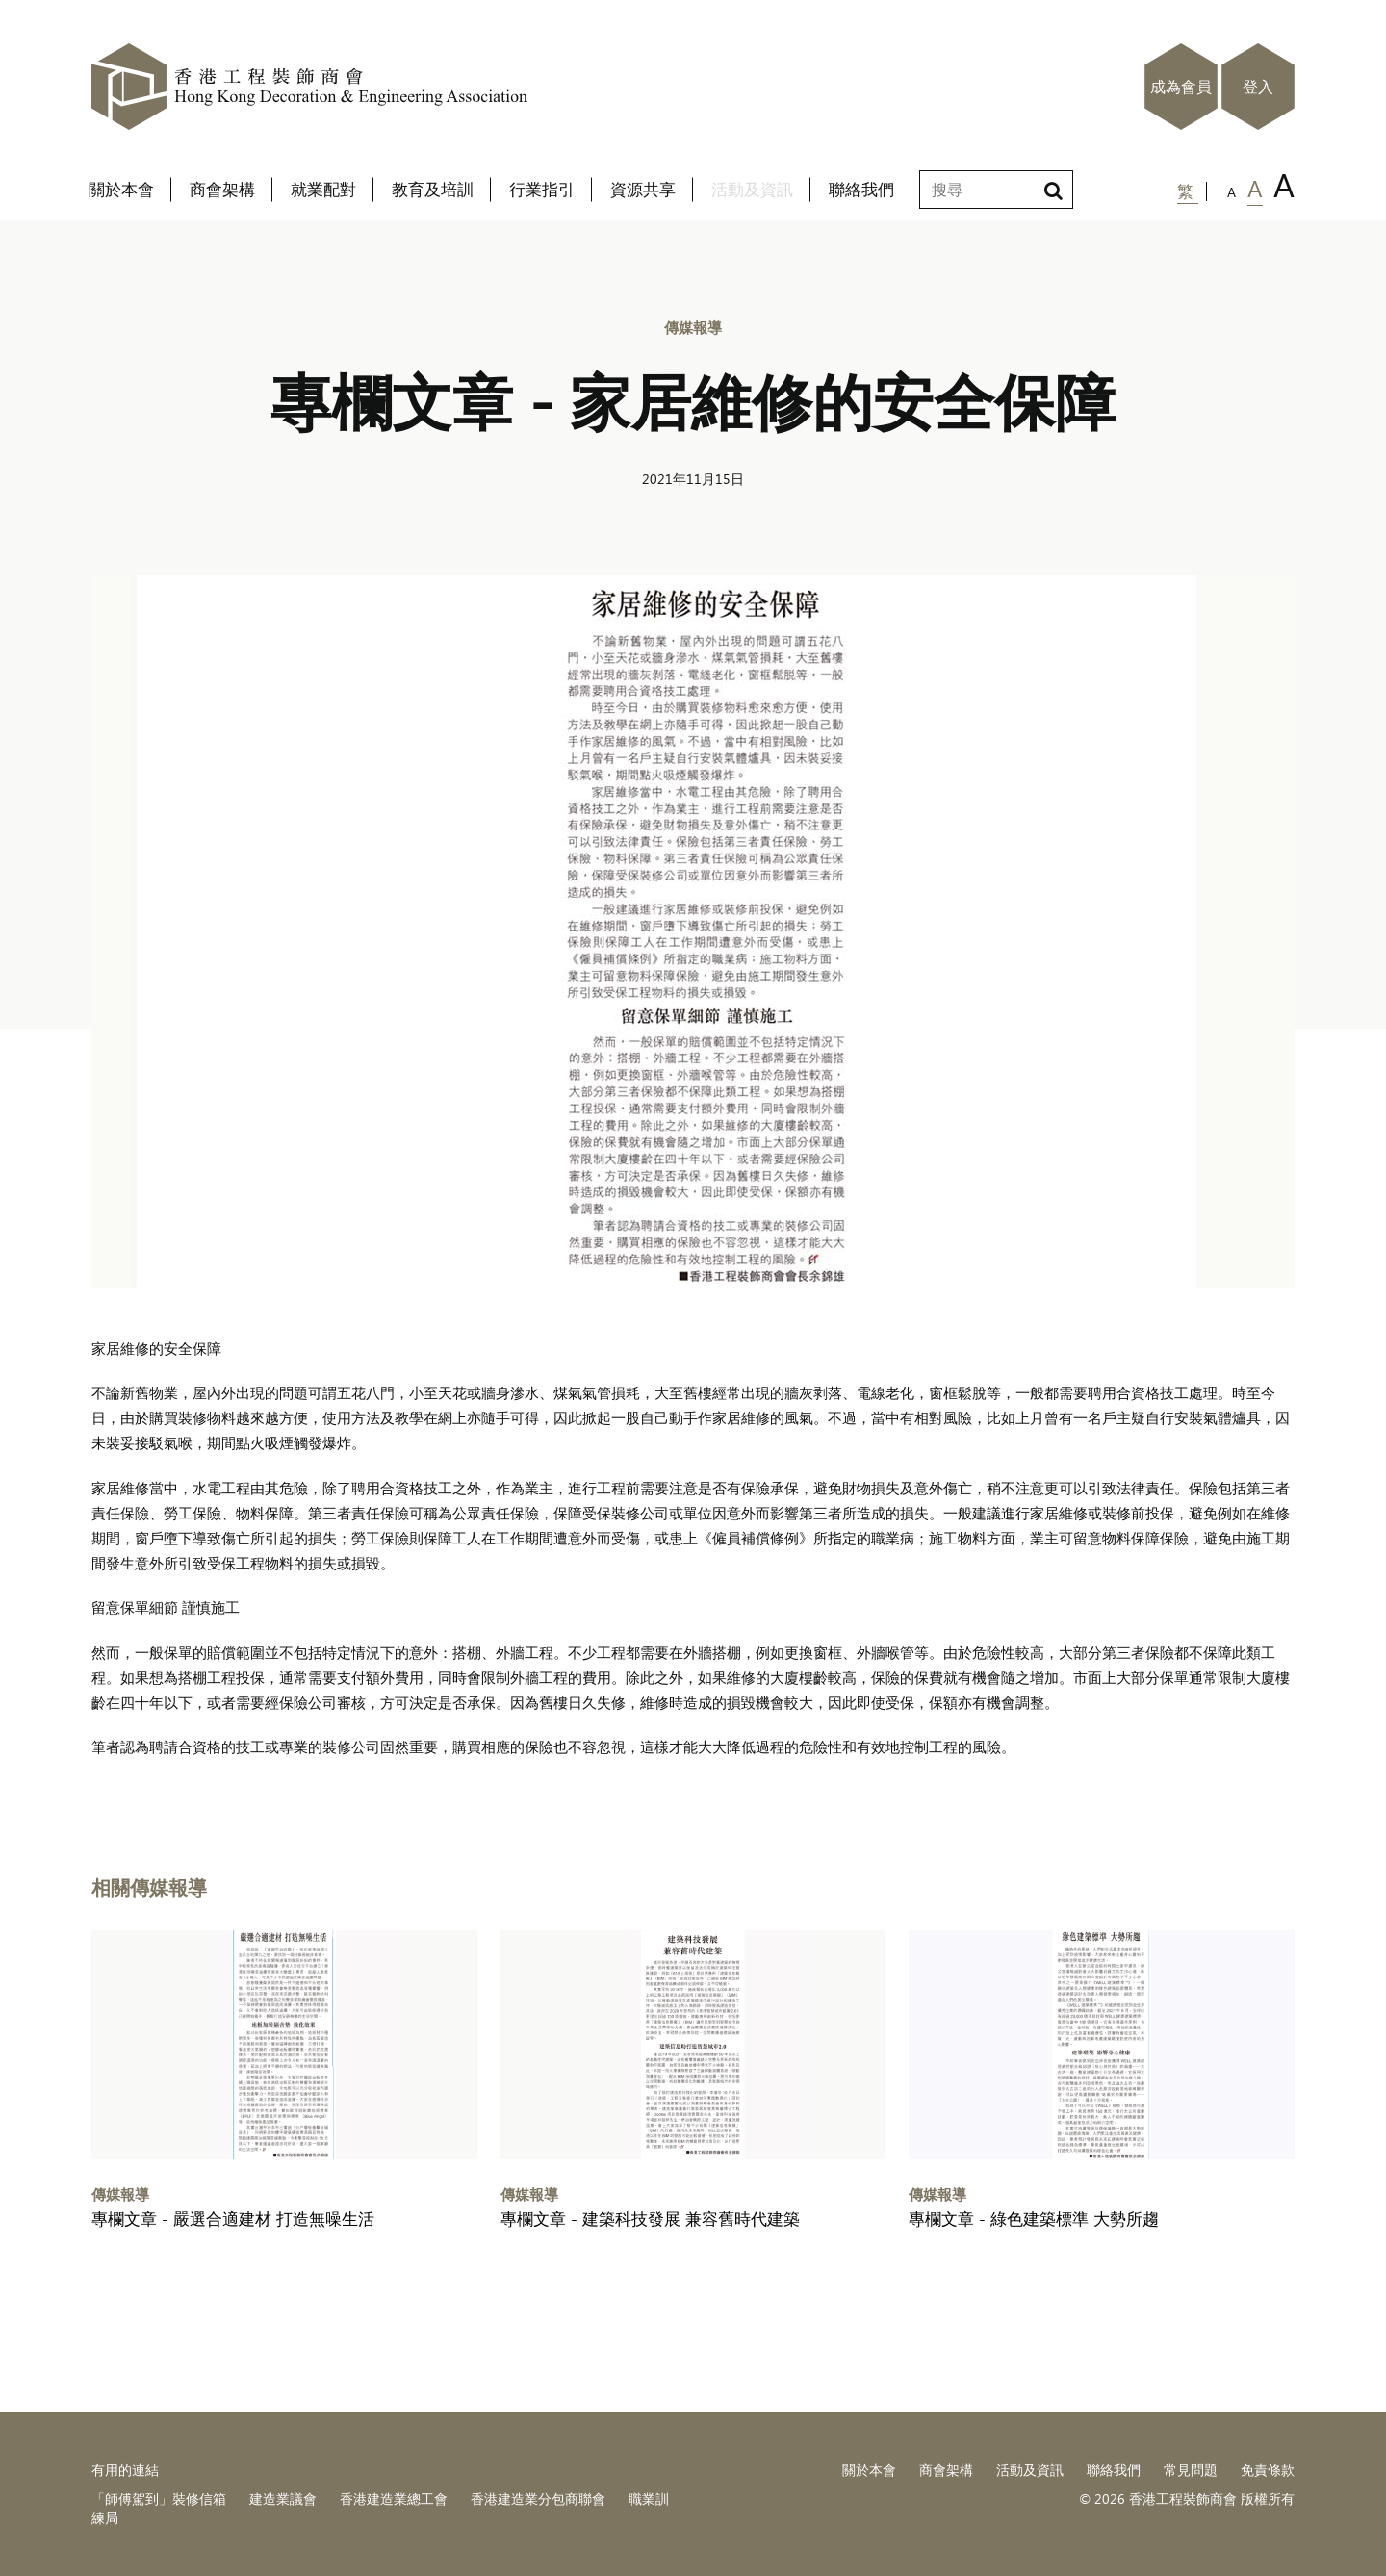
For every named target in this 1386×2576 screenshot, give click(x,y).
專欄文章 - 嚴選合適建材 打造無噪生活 (232, 2218)
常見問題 (1191, 2470)
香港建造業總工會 (394, 2498)
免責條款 (1268, 2470)
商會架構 (946, 2470)
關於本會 (869, 2470)
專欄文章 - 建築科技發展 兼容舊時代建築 (650, 2218)
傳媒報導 (693, 327)
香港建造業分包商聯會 (538, 2498)
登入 (1258, 86)
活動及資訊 (1030, 2470)
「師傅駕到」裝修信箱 (158, 2498)
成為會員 (1181, 86)
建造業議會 (283, 2498)
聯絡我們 (1114, 2470)
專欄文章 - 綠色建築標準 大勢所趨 (1034, 2218)
